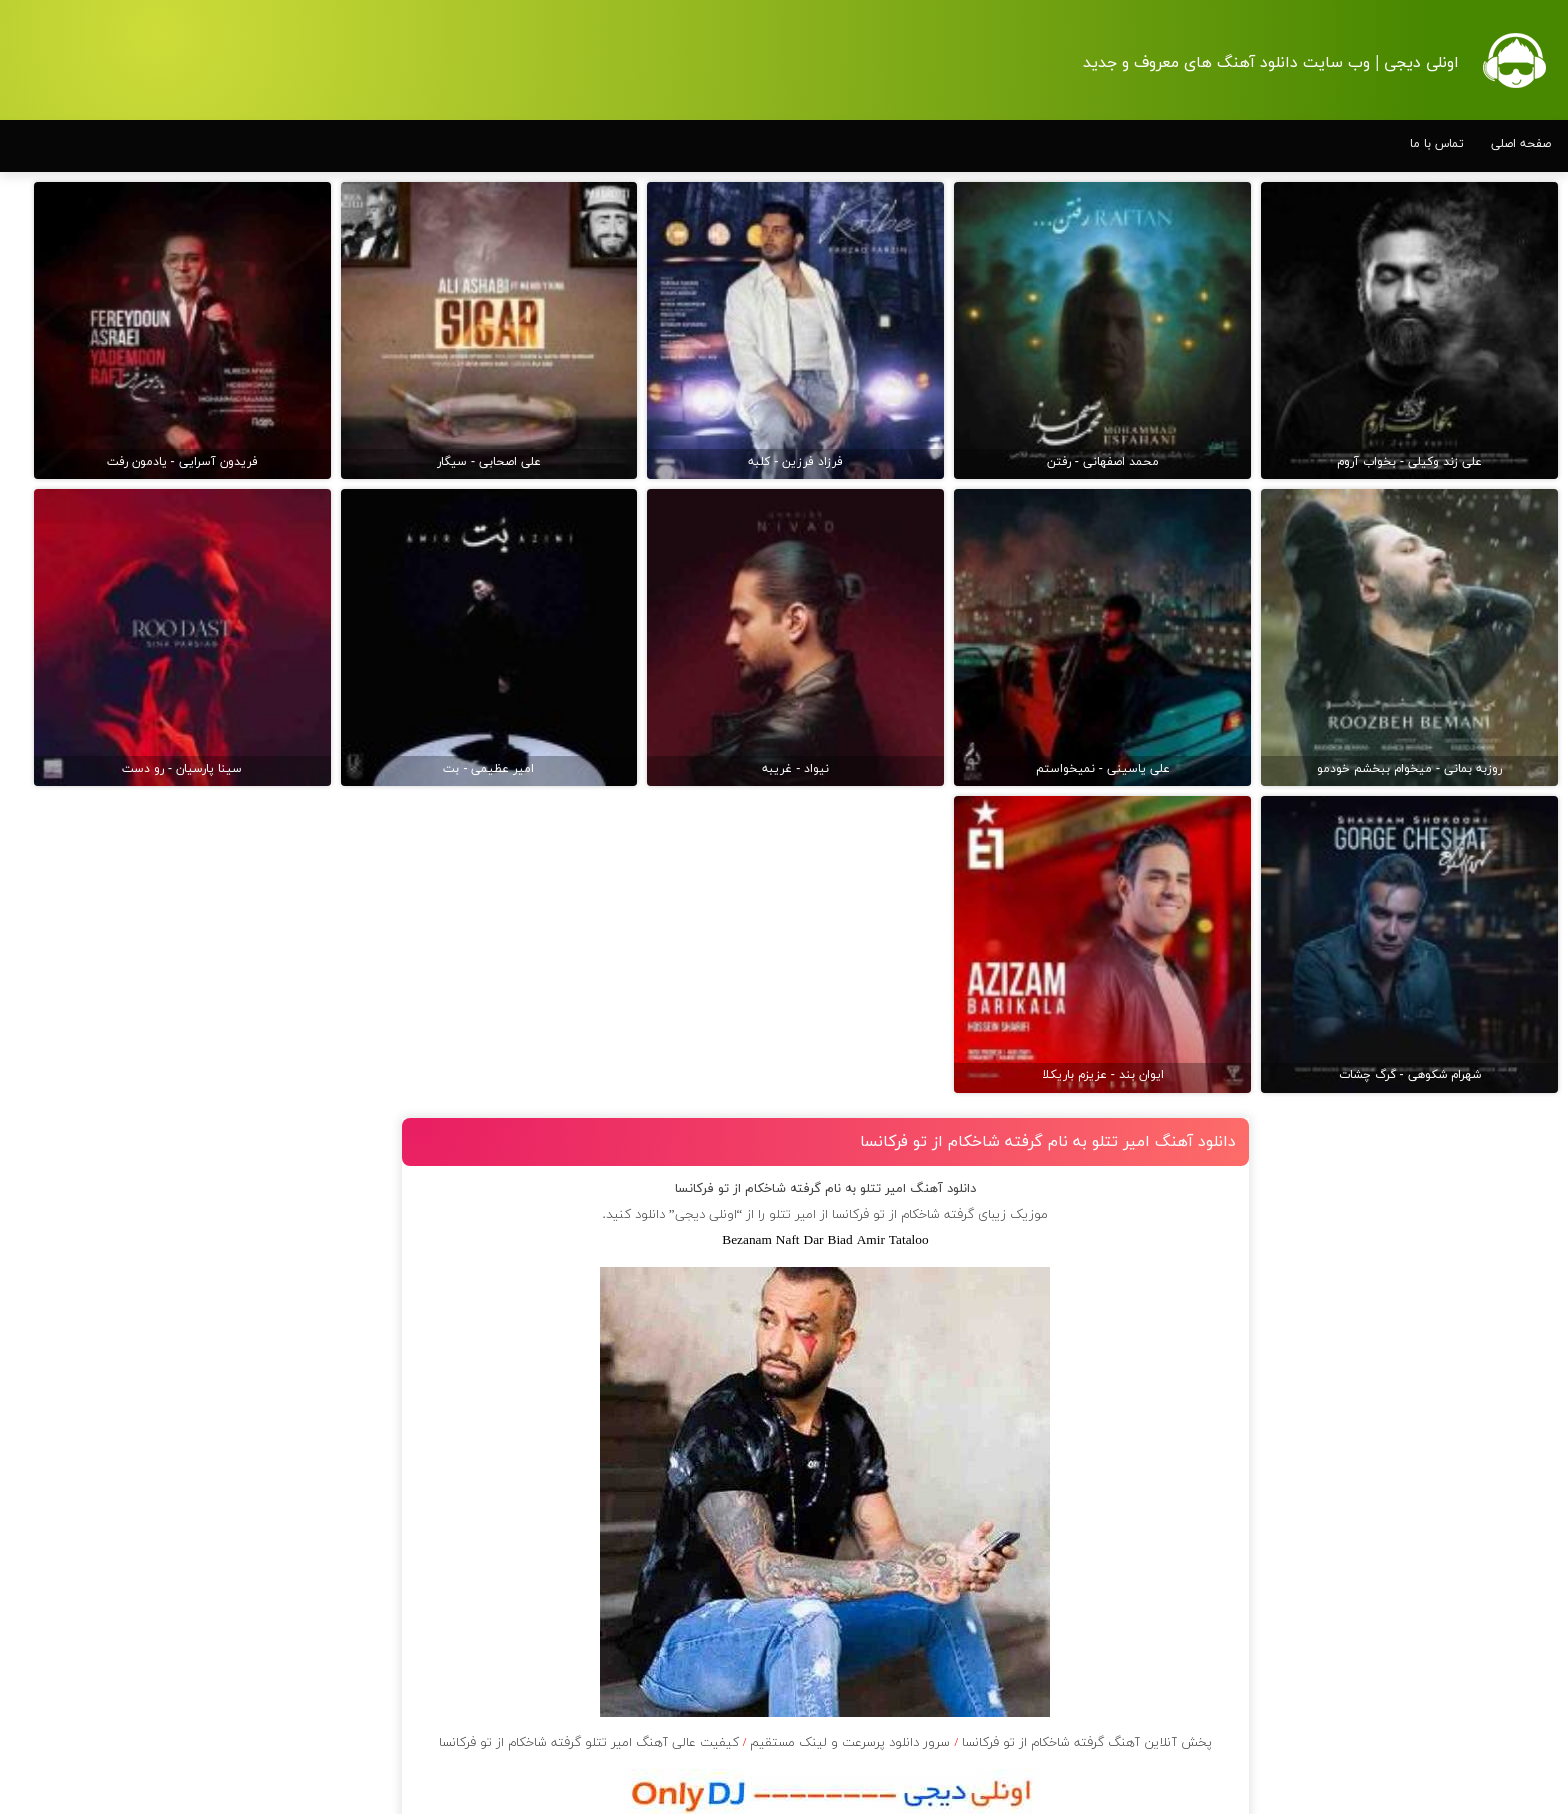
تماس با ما (1437, 144)
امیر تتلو (818, 813)
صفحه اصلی (1521, 144)
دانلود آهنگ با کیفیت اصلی (850, 1626)
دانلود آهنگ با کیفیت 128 (851, 1681)
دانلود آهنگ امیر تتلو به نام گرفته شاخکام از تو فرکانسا (1059, 740)
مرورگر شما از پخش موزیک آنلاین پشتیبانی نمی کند (850, 1743)
